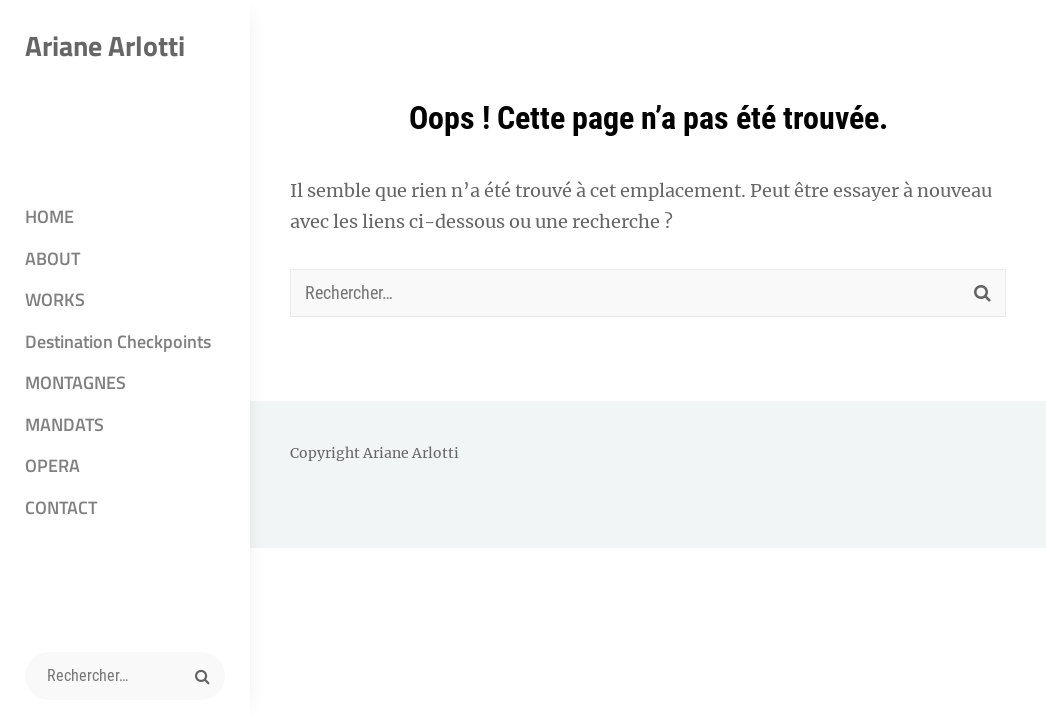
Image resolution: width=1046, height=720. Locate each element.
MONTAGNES (75, 382)
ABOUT (52, 258)
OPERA (52, 465)
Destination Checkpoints (118, 341)
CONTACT (61, 507)
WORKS (55, 299)
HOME (49, 216)
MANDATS (64, 424)
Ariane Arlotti (105, 45)
